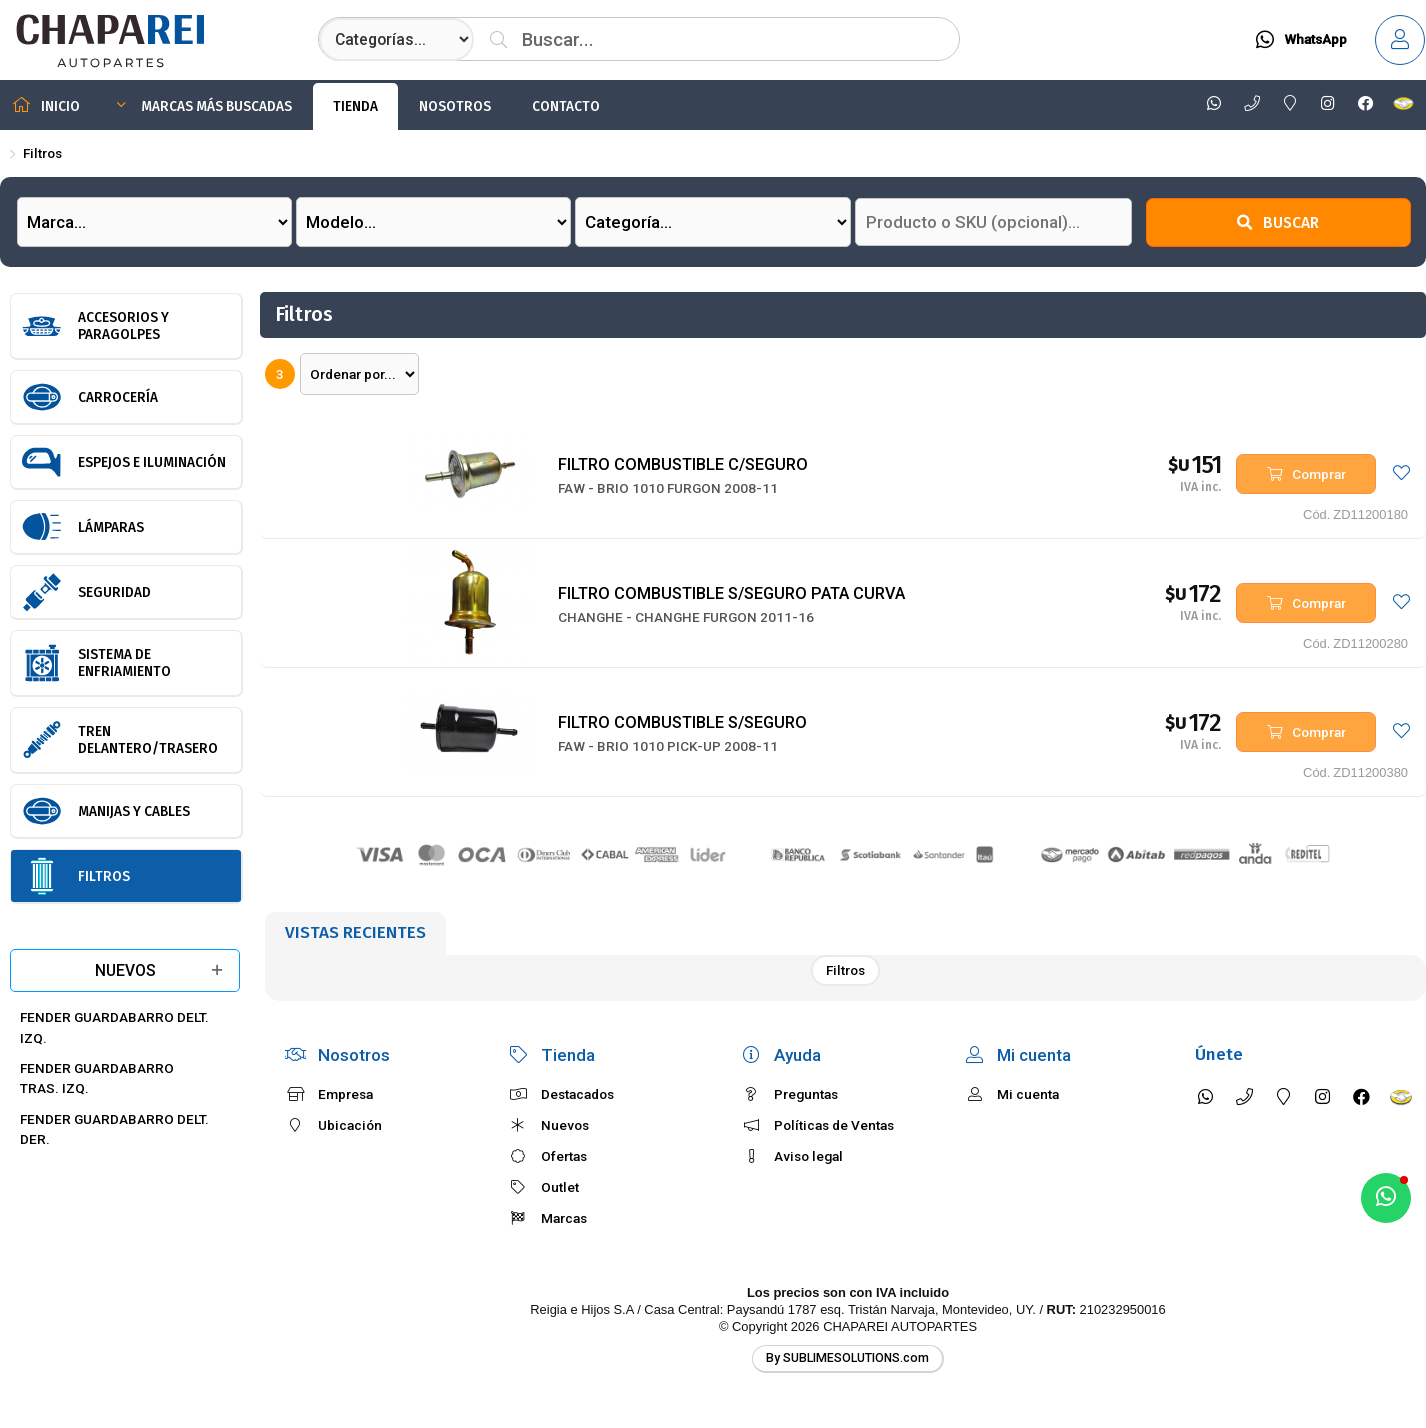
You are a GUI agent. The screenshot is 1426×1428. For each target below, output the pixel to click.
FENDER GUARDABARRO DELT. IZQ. (114, 1027)
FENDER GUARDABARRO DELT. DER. (114, 1129)
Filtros (42, 153)
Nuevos (125, 970)
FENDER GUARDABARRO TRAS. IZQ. (97, 1078)
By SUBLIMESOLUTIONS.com (847, 1358)
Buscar (1278, 222)
